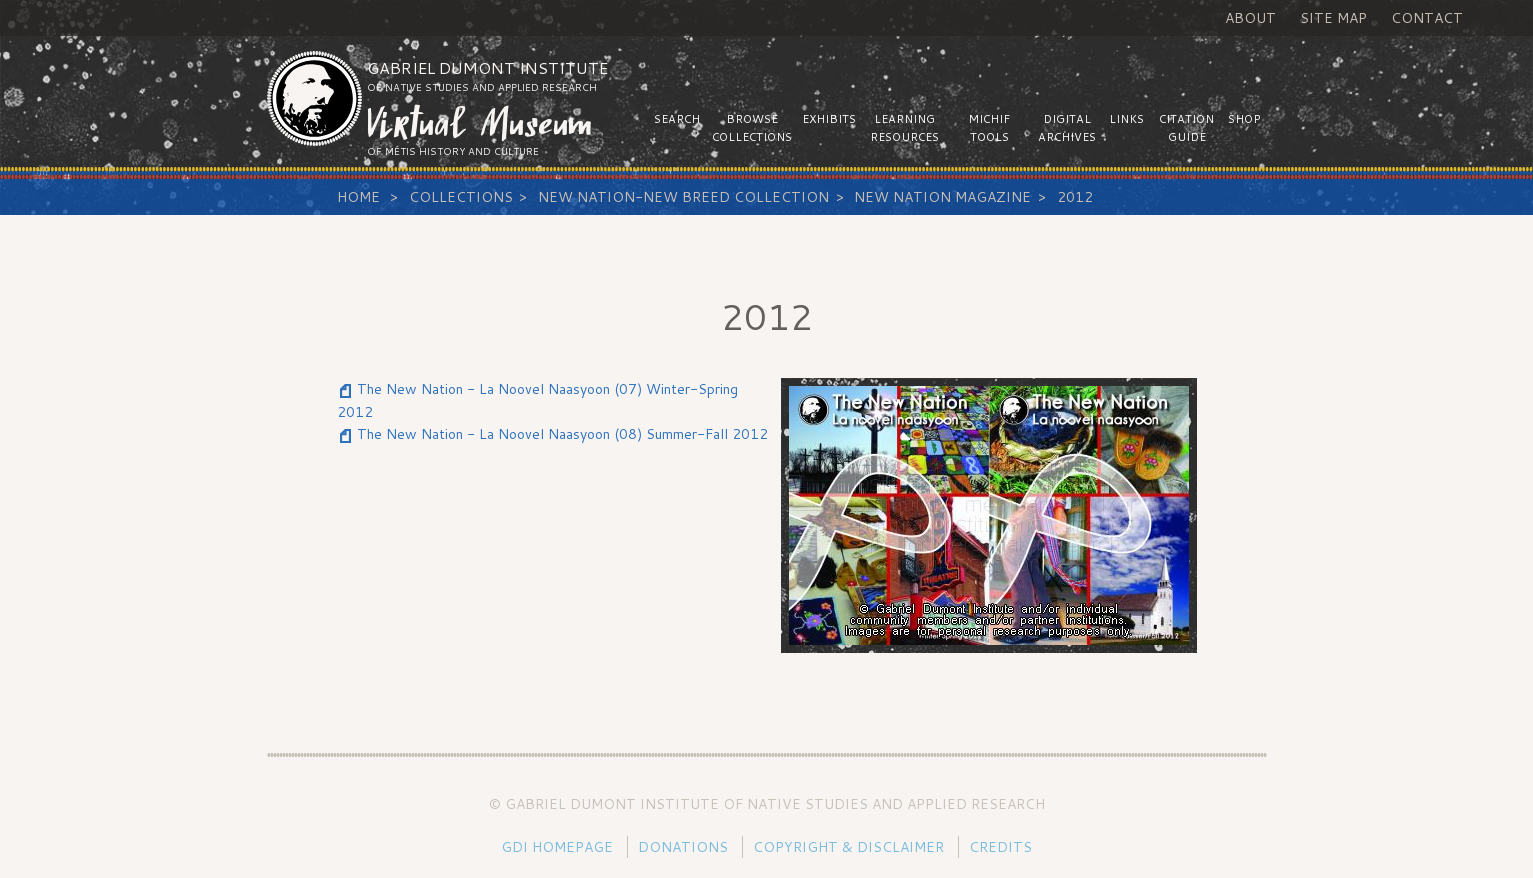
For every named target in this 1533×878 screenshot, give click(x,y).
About (1250, 18)
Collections (461, 197)
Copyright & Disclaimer (848, 847)
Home (358, 197)
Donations (683, 847)
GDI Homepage (557, 847)
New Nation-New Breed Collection (683, 197)
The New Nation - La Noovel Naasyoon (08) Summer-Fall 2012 (562, 434)
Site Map (1333, 18)
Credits (1000, 847)
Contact (1427, 18)
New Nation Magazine (942, 197)
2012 (1075, 197)
